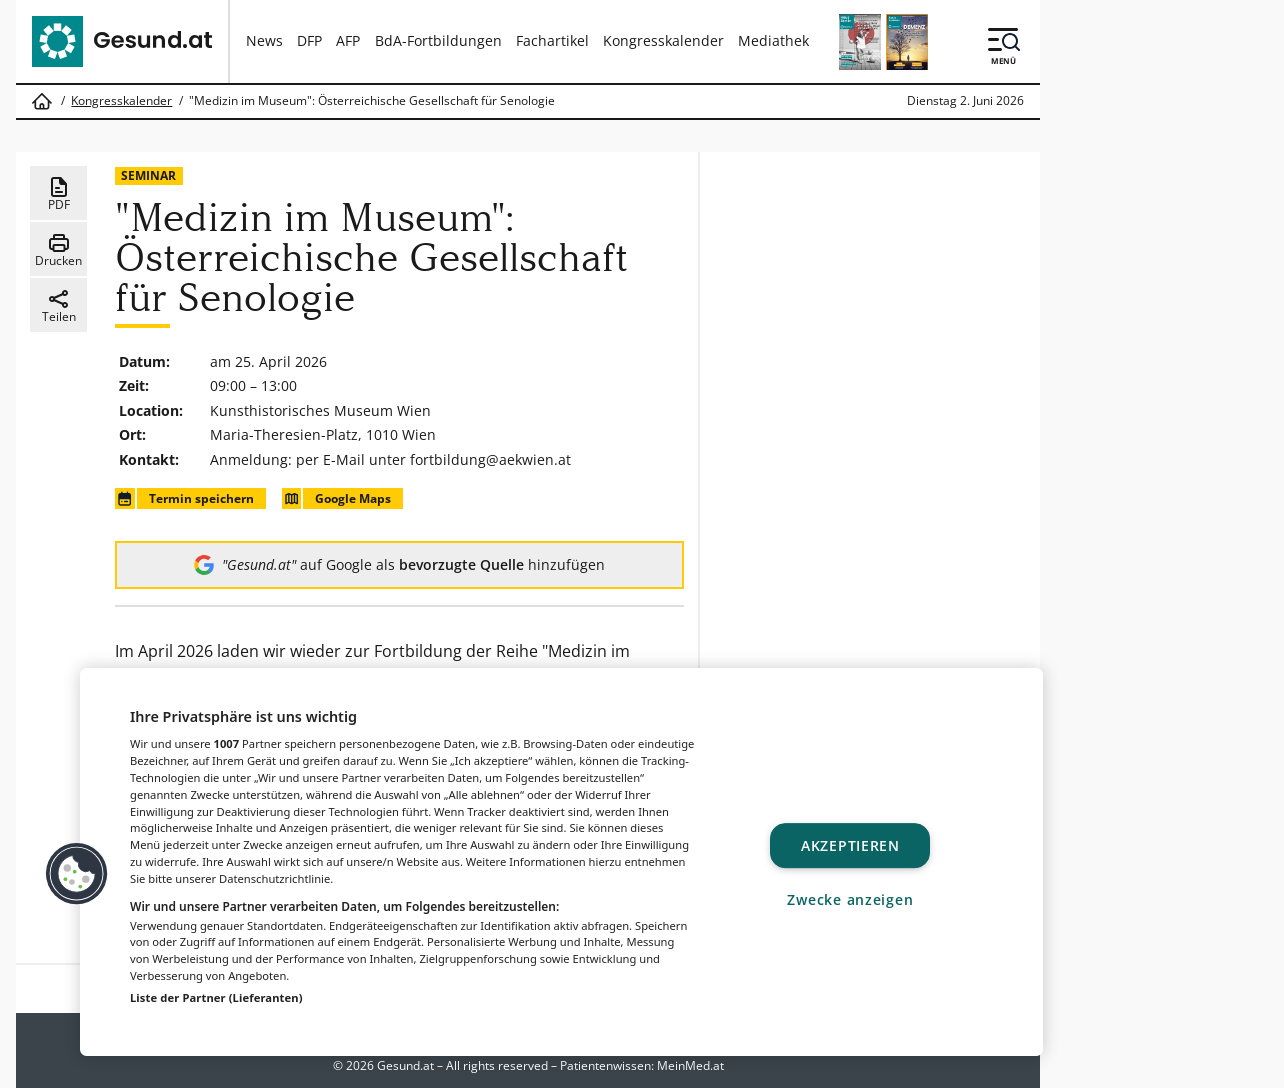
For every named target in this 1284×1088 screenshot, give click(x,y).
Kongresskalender (663, 40)
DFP (309, 40)
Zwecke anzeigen (850, 899)
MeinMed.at (690, 1065)
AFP (348, 40)
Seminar (148, 175)
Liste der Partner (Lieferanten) (216, 997)
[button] (77, 874)
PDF (59, 194)
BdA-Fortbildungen (438, 40)
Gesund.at (405, 1065)
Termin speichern (184, 498)
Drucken (58, 250)
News (264, 40)
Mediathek (773, 40)
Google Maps (336, 498)
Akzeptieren (850, 845)
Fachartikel (552, 40)
